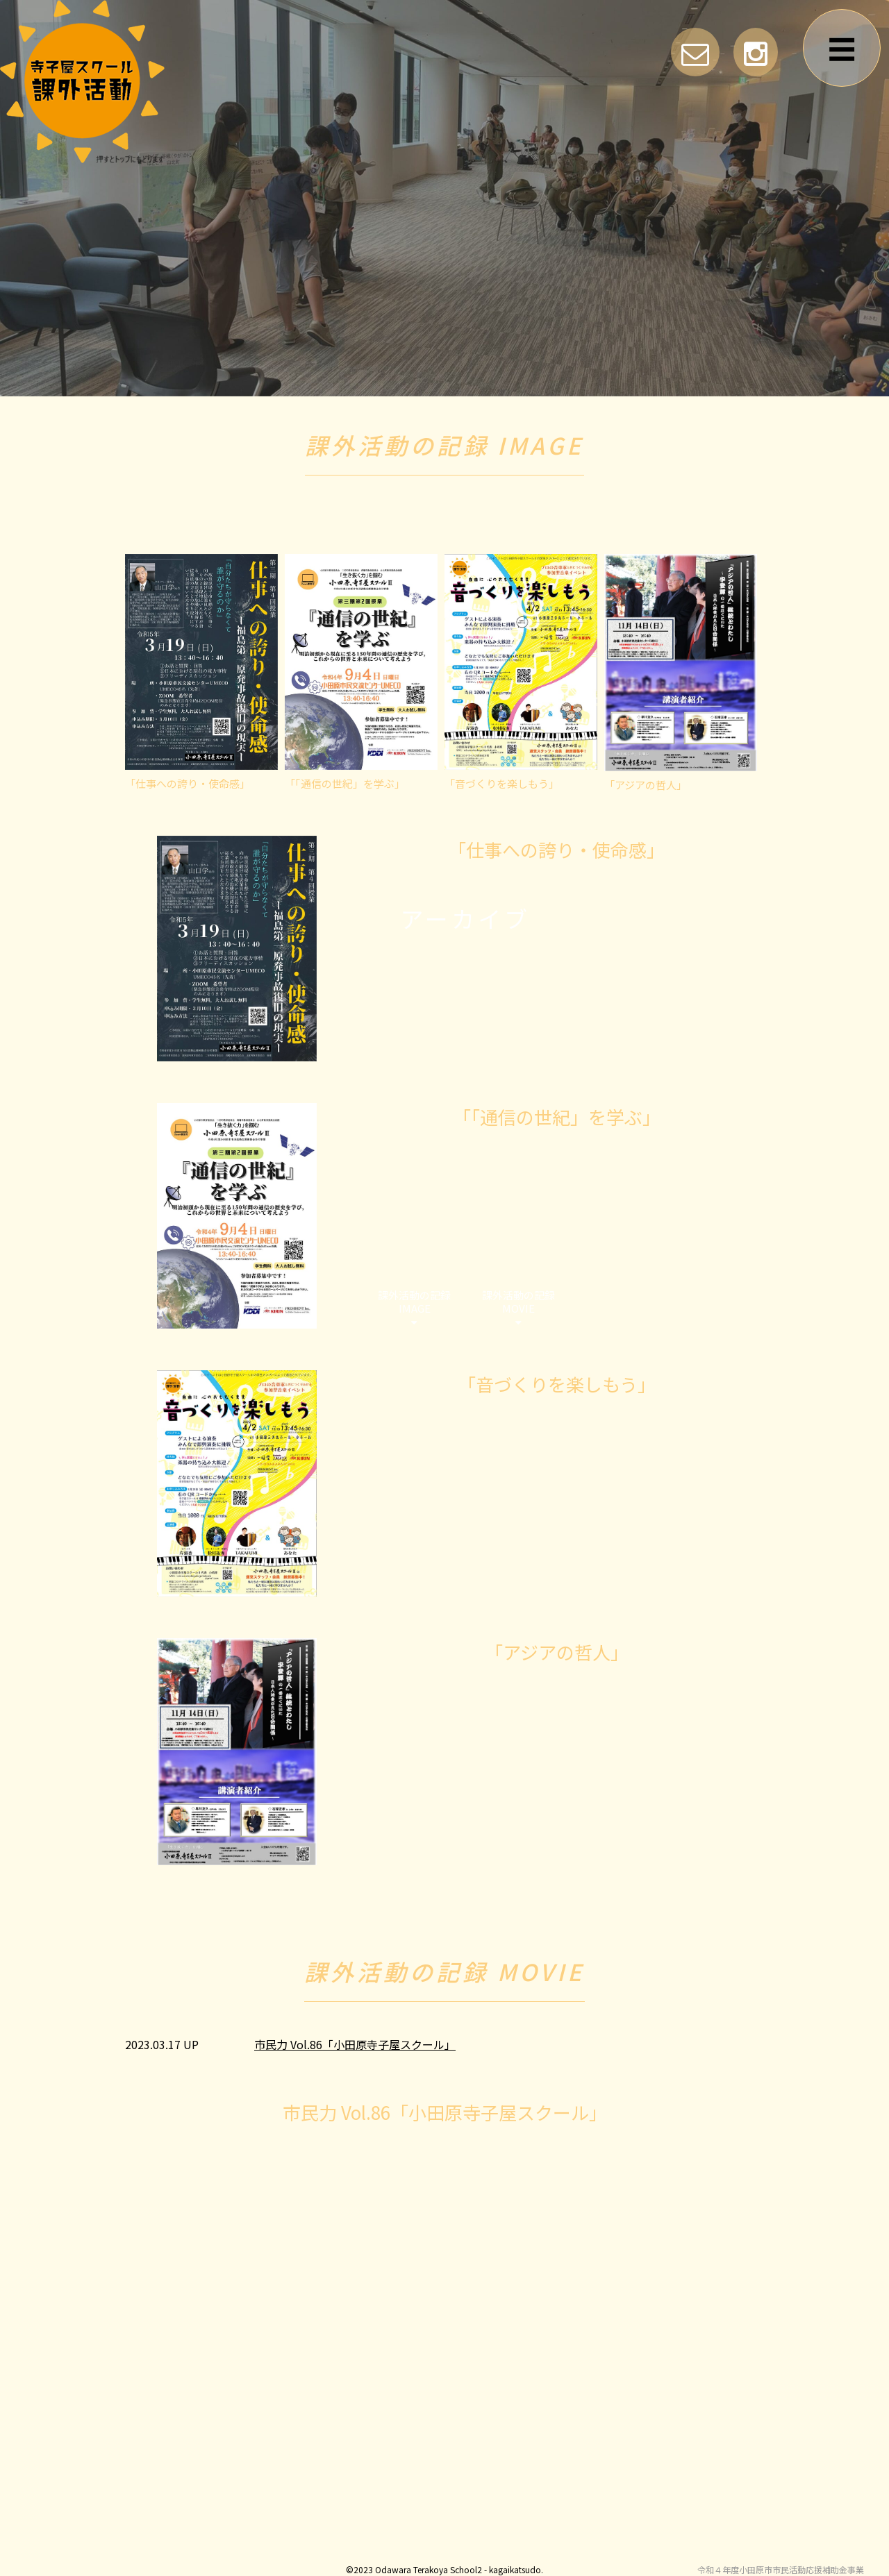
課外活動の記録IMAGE (414, 1308)
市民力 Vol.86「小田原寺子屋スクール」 (355, 2044)
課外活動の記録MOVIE (518, 1308)
